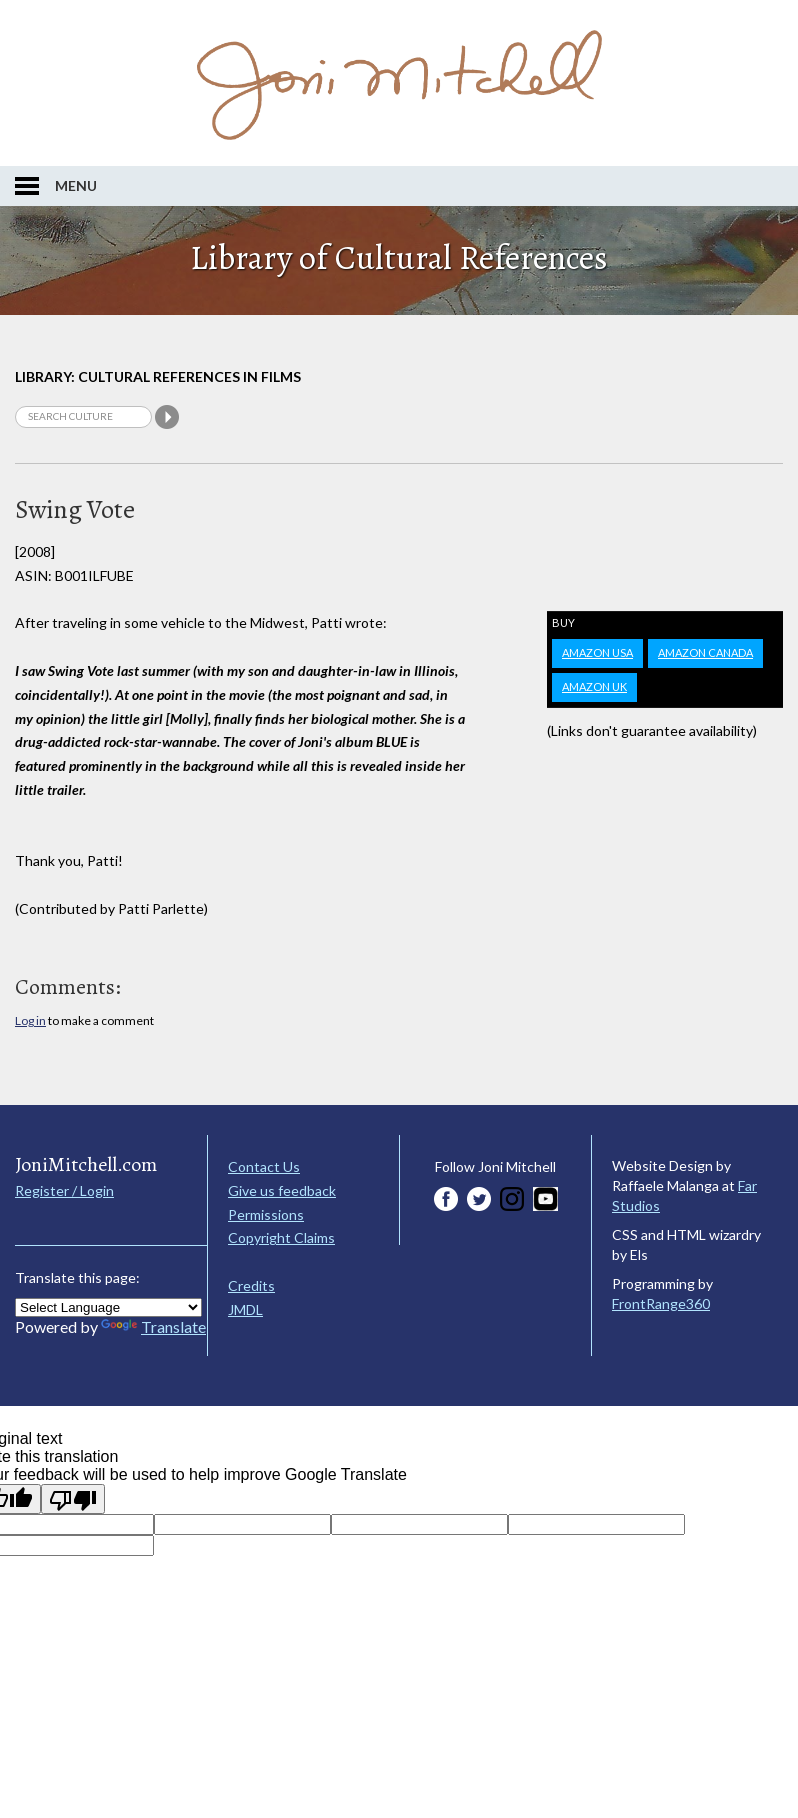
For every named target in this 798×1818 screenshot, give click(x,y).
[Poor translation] (73, 1499)
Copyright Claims (281, 1237)
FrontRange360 (661, 1303)
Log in (30, 1020)
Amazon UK (594, 686)
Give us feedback (282, 1190)
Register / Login (64, 1190)
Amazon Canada (705, 652)
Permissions (266, 1214)
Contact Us (264, 1166)
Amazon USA (597, 652)
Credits (251, 1285)
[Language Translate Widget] (108, 1307)
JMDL (245, 1309)
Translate (153, 1326)
